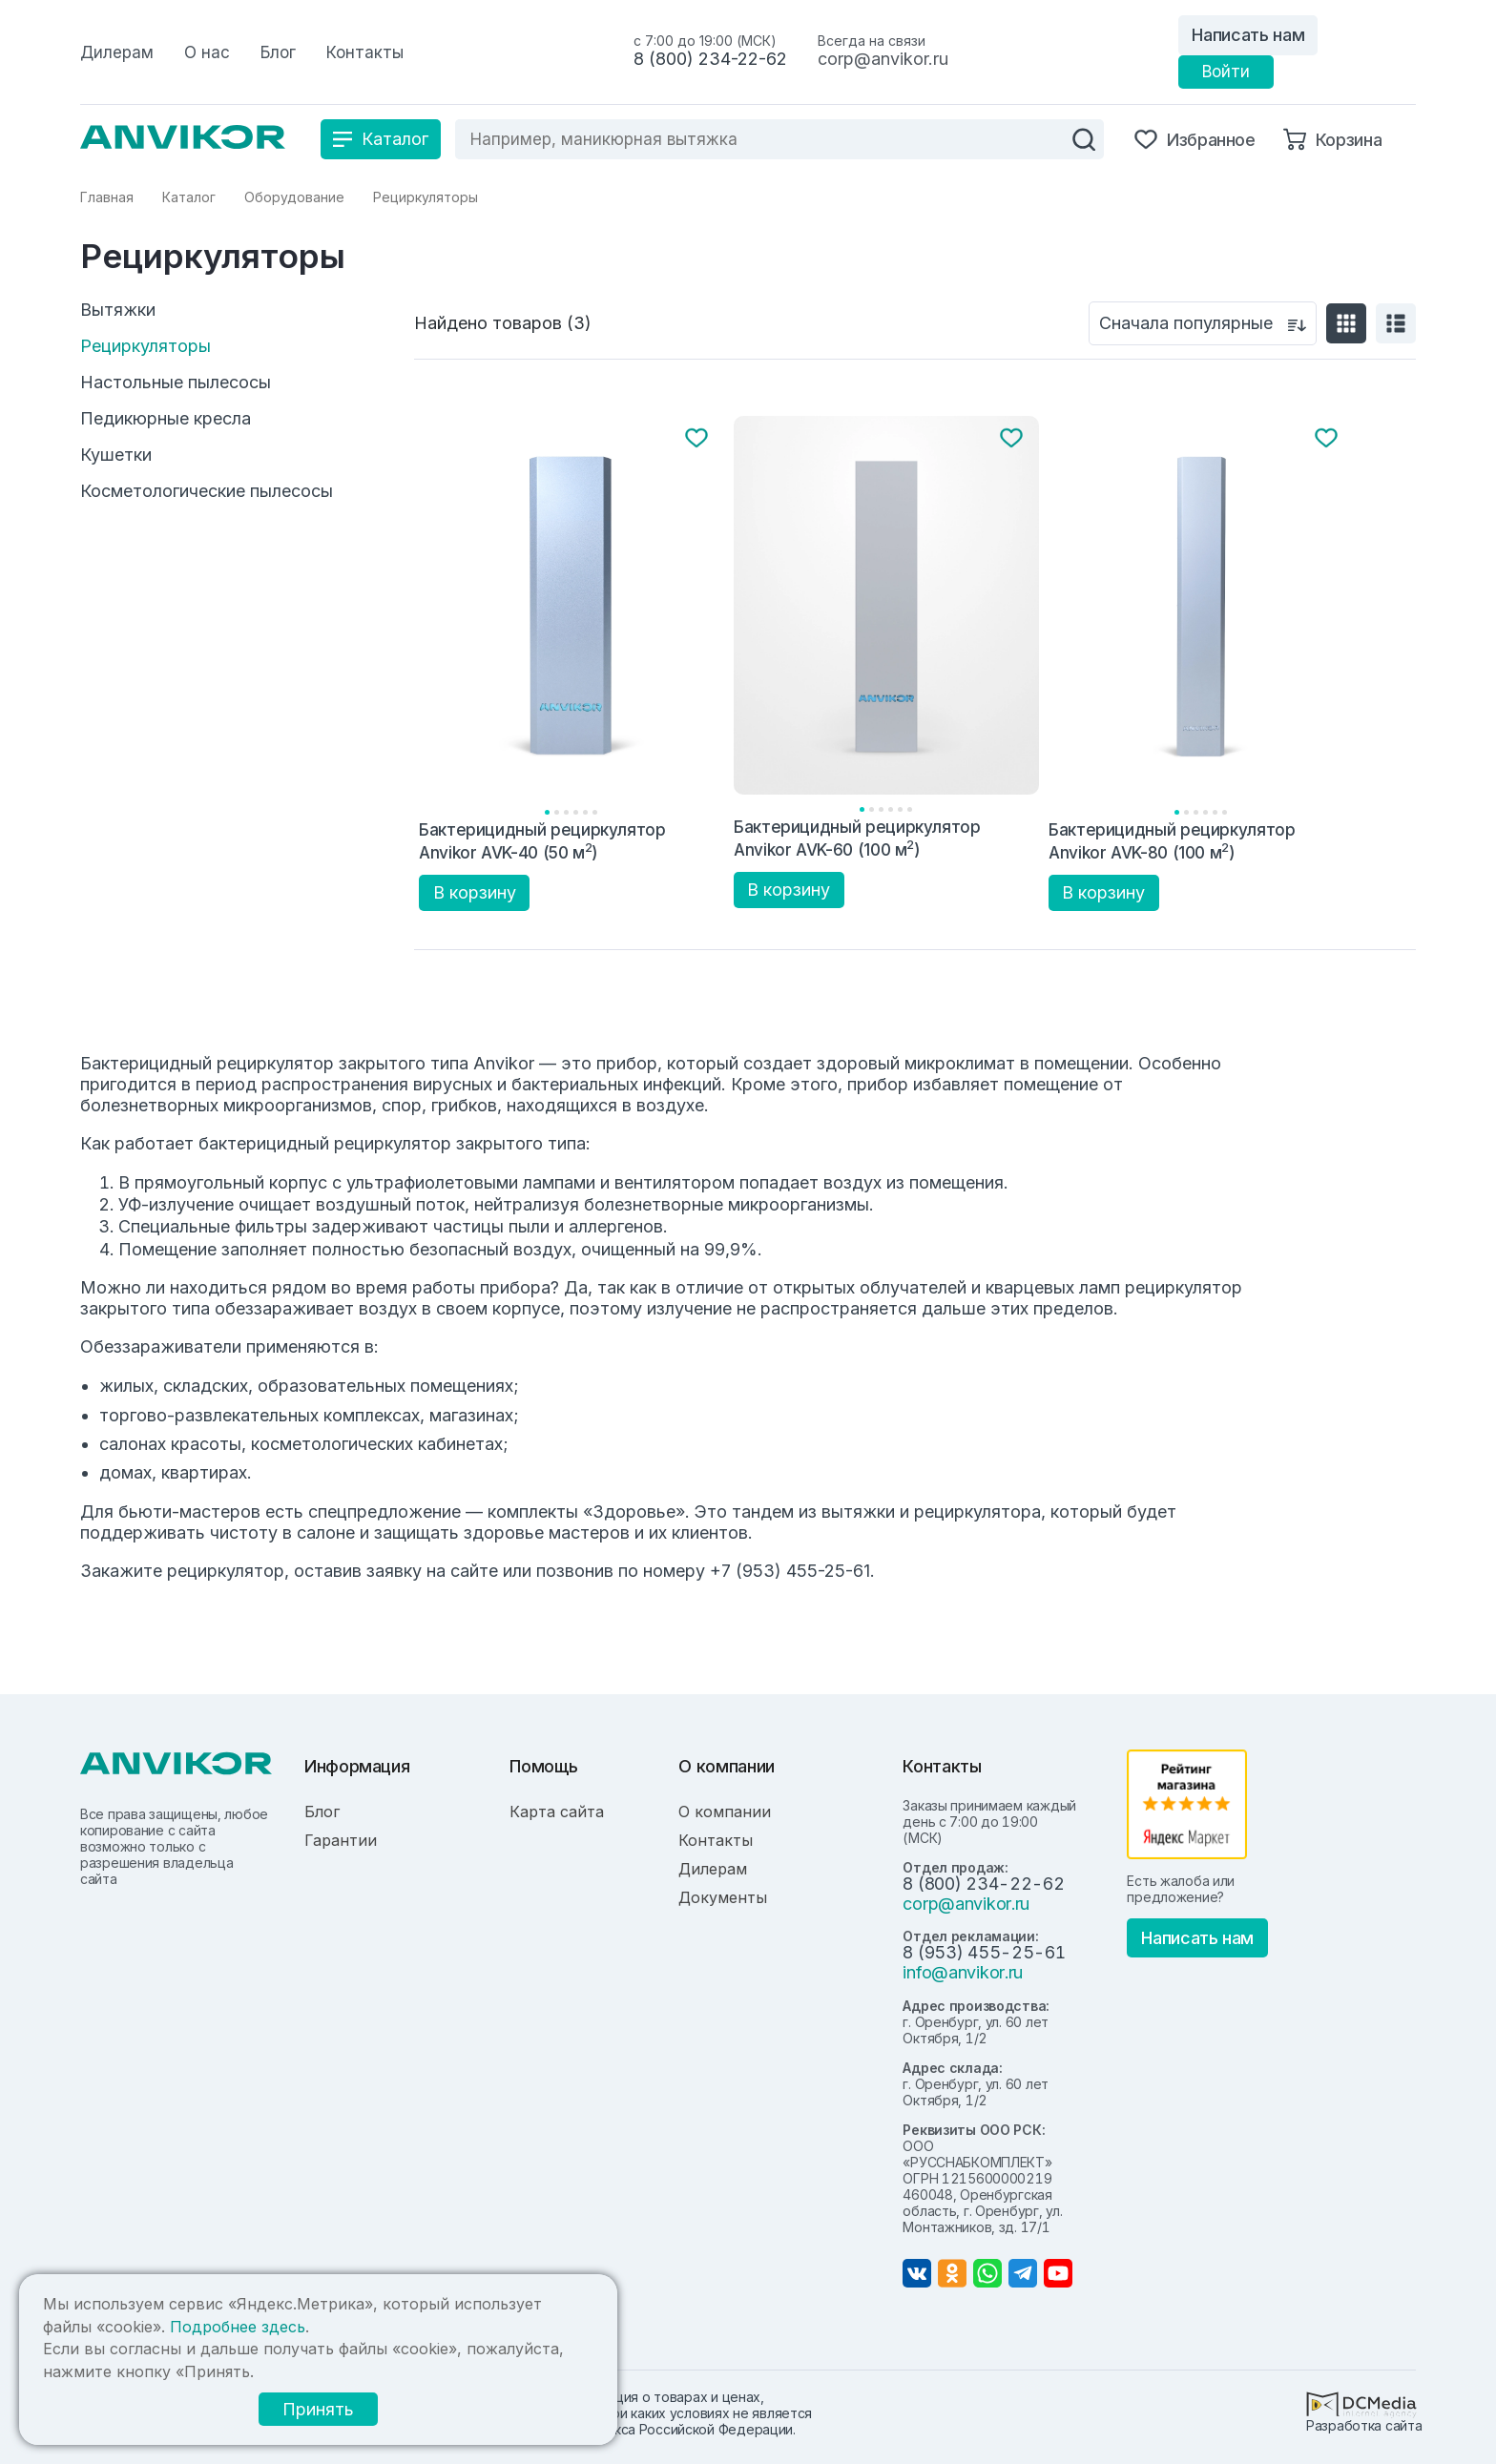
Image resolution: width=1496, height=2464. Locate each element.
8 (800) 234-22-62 (710, 59)
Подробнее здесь (237, 2326)
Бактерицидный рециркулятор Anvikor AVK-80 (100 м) (1172, 840)
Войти (1226, 71)
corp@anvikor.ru (883, 59)
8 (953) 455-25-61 (984, 1952)
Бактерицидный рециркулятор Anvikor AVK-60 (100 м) (857, 838)
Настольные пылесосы (175, 382)
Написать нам (1248, 35)
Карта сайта (556, 1811)
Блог (322, 1811)
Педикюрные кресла (165, 418)
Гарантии (340, 1840)
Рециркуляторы (145, 346)
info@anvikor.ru (963, 1972)
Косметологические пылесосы (206, 491)
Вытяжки (118, 310)
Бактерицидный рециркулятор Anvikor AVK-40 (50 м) (542, 840)
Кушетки (116, 455)
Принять (318, 2409)
